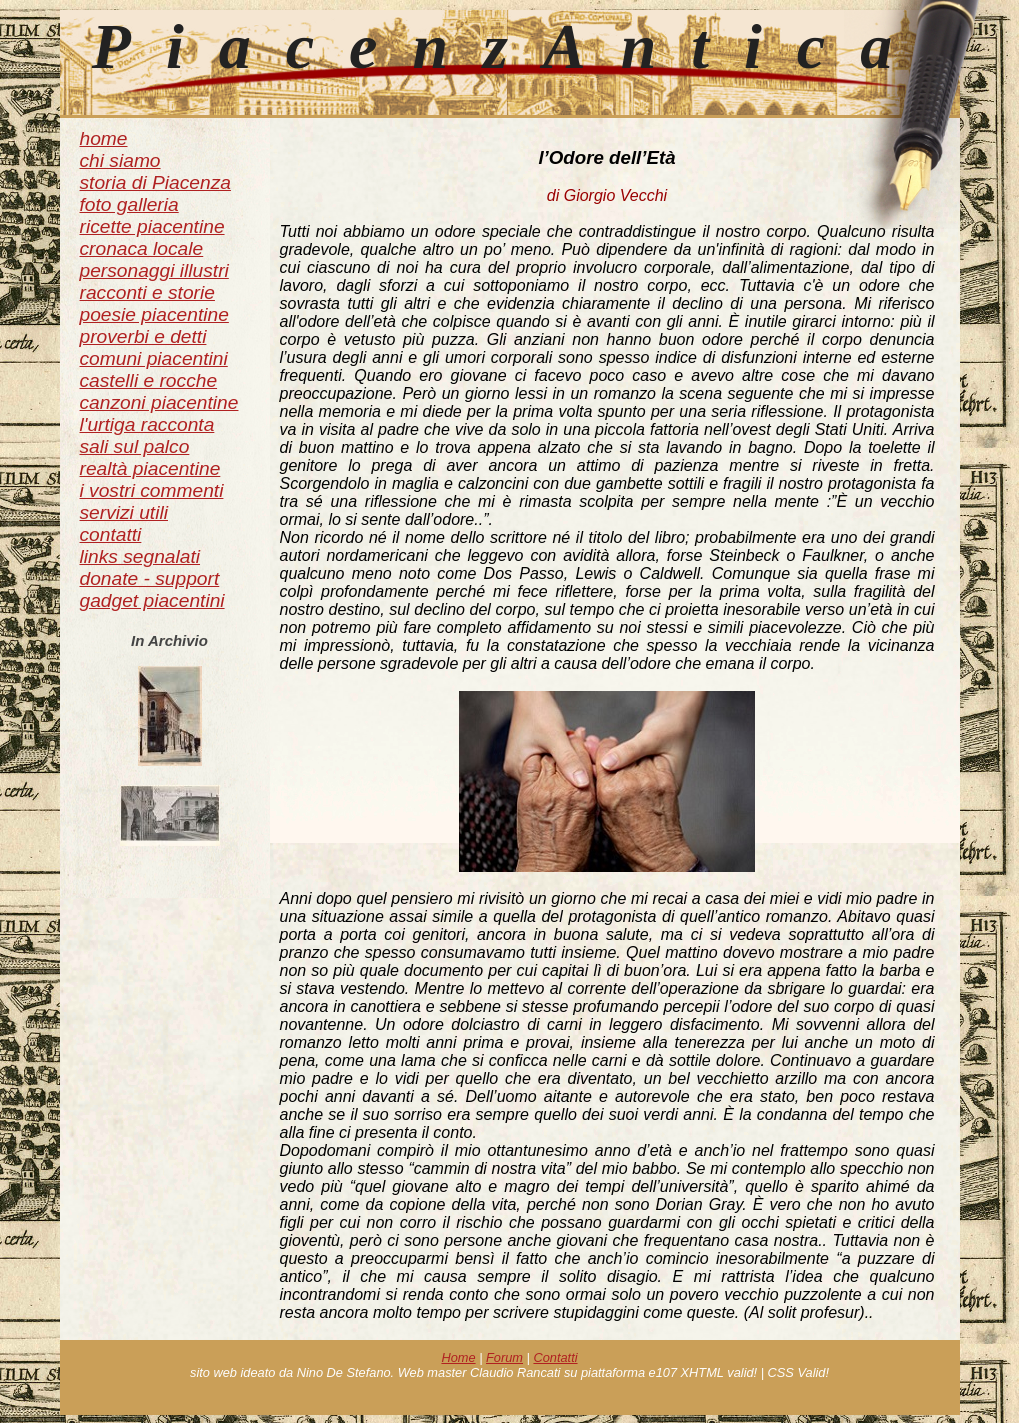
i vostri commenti (152, 490)
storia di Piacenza (155, 182)
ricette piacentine (152, 226)
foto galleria (129, 204)
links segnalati (140, 556)
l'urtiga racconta (147, 424)
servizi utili (124, 512)
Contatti (555, 1357)
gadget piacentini (152, 600)
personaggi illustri (154, 270)
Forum (504, 1357)
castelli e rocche (149, 380)
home (104, 138)
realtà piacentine (150, 468)
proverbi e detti (143, 336)
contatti (111, 534)
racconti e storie (147, 292)
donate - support (150, 578)
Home (458, 1357)
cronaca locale (142, 248)
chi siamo (120, 160)
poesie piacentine (154, 314)
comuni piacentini (154, 358)
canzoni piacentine (159, 402)
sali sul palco (135, 446)
